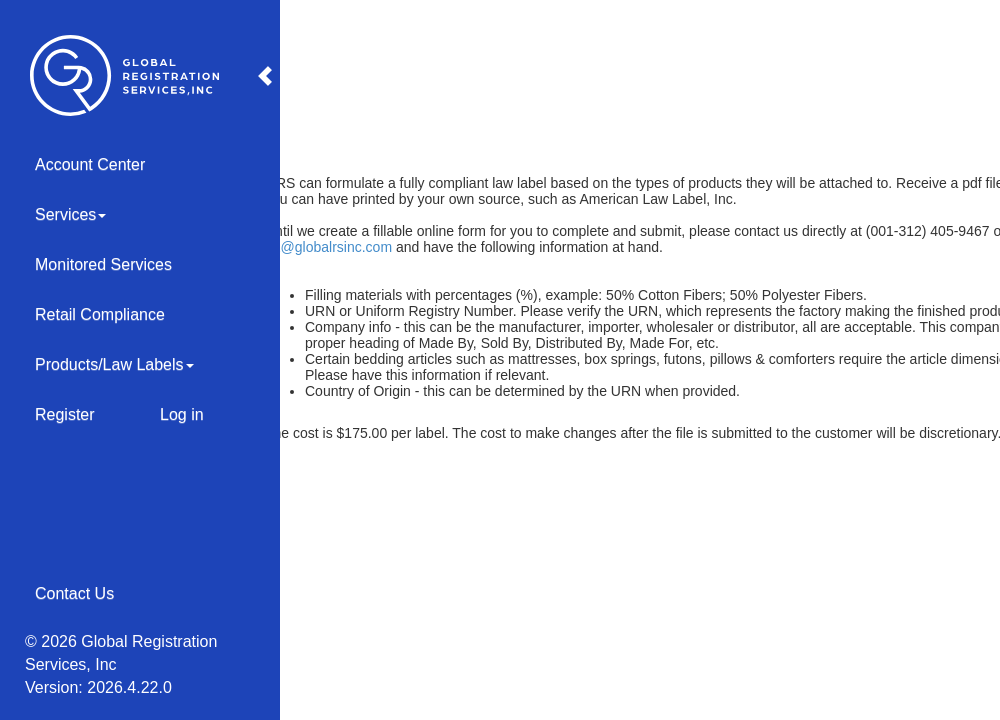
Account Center (90, 164)
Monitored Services (103, 264)
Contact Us (74, 593)
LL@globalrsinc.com (328, 247)
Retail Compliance (100, 314)
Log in (182, 414)
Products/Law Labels (114, 364)
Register (65, 414)
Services (70, 214)
